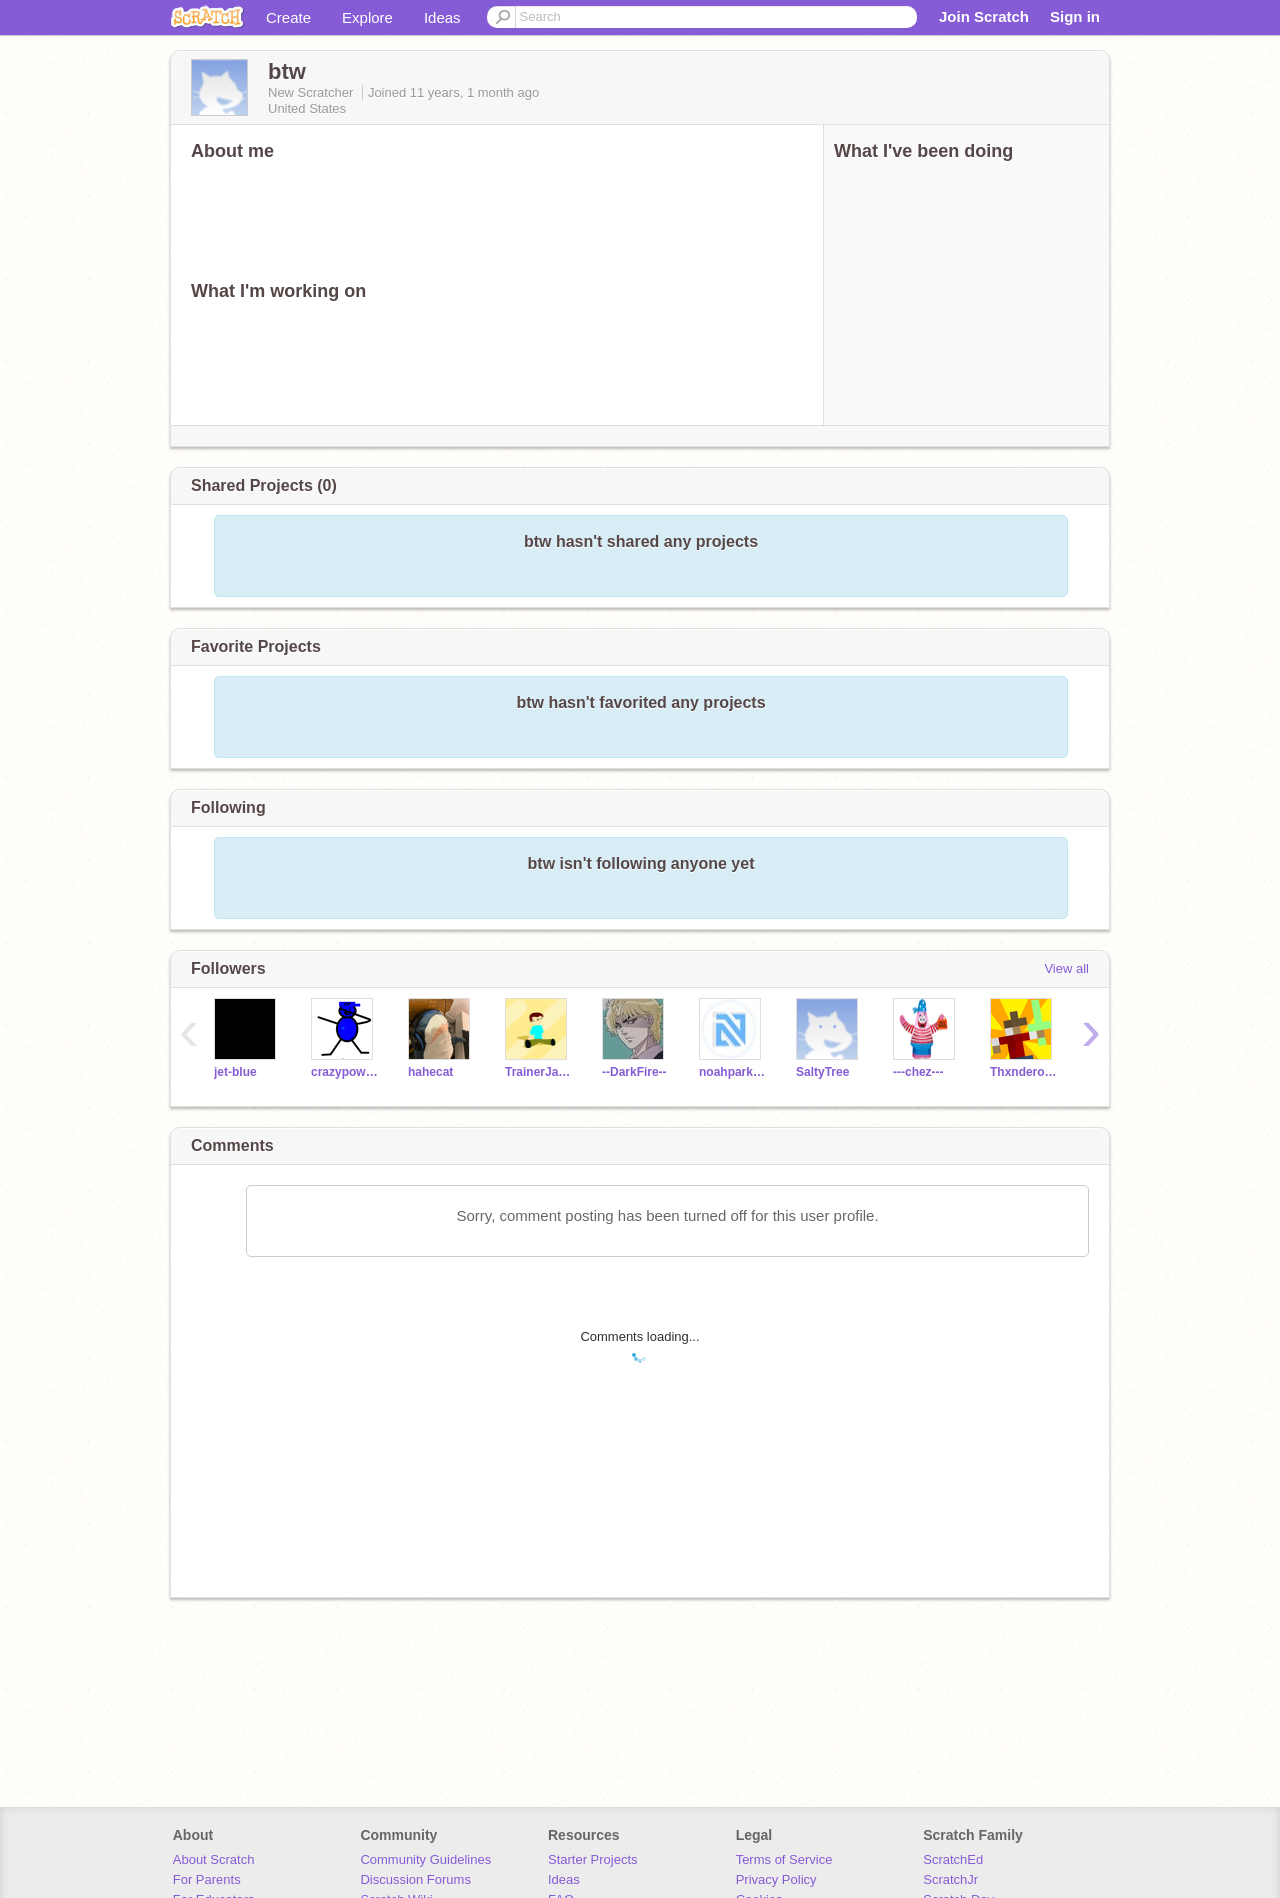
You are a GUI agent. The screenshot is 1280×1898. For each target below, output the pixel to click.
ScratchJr (950, 1879)
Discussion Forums (415, 1879)
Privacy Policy (776, 1879)
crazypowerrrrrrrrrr (344, 1072)
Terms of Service (784, 1859)
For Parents (207, 1879)
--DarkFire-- (634, 1072)
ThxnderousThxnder (1023, 1072)
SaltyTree (822, 1072)
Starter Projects (593, 1859)
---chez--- (918, 1072)
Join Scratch (984, 16)
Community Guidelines (425, 1859)
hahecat (430, 1072)
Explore (367, 17)
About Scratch (214, 1859)
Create (288, 17)
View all (1066, 968)
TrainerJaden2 (538, 1072)
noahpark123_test (732, 1072)
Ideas (442, 17)
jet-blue (235, 1072)
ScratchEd (953, 1859)
